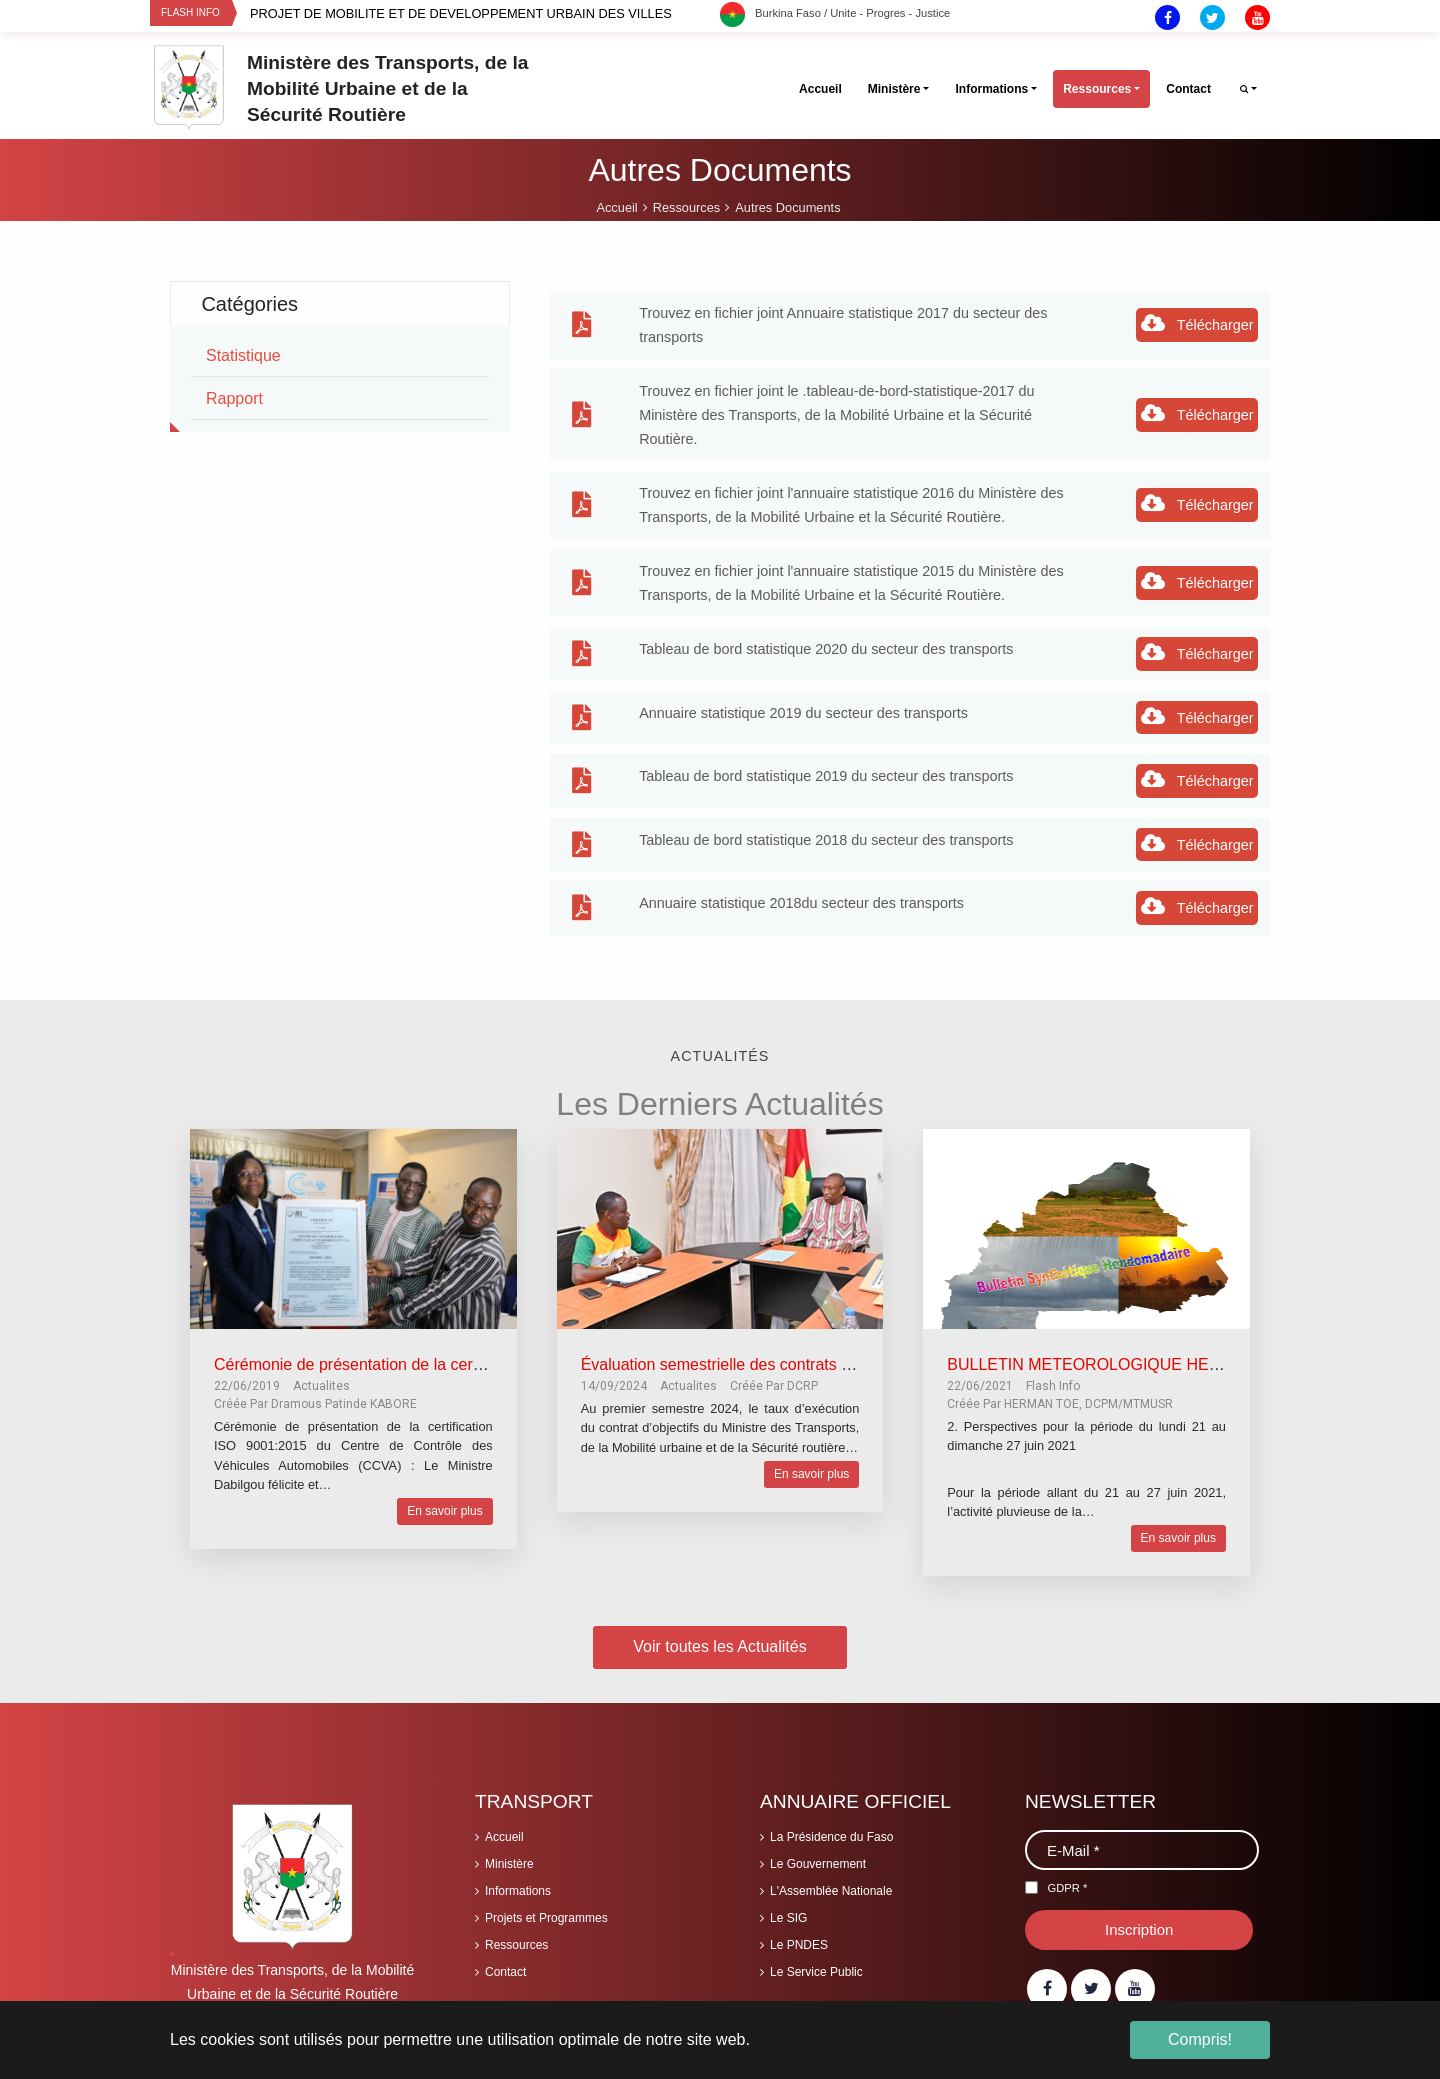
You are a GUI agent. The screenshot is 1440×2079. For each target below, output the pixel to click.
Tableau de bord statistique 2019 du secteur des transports (826, 776)
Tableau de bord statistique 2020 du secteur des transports (826, 649)
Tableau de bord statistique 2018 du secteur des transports (826, 840)
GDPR (1067, 1888)
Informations (518, 1891)
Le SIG (788, 1918)
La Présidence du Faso (831, 1837)
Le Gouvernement (818, 1864)
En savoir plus (444, 1511)
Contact (505, 1972)
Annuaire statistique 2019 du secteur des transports (803, 713)
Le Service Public (816, 1972)
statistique (243, 355)
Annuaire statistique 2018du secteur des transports (801, 903)
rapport (234, 398)
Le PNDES (799, 1945)
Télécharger (1197, 323)
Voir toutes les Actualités (719, 1646)
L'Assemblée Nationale (831, 1891)
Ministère (509, 1864)
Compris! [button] (1200, 2039)
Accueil (504, 1837)
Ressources (516, 1945)
